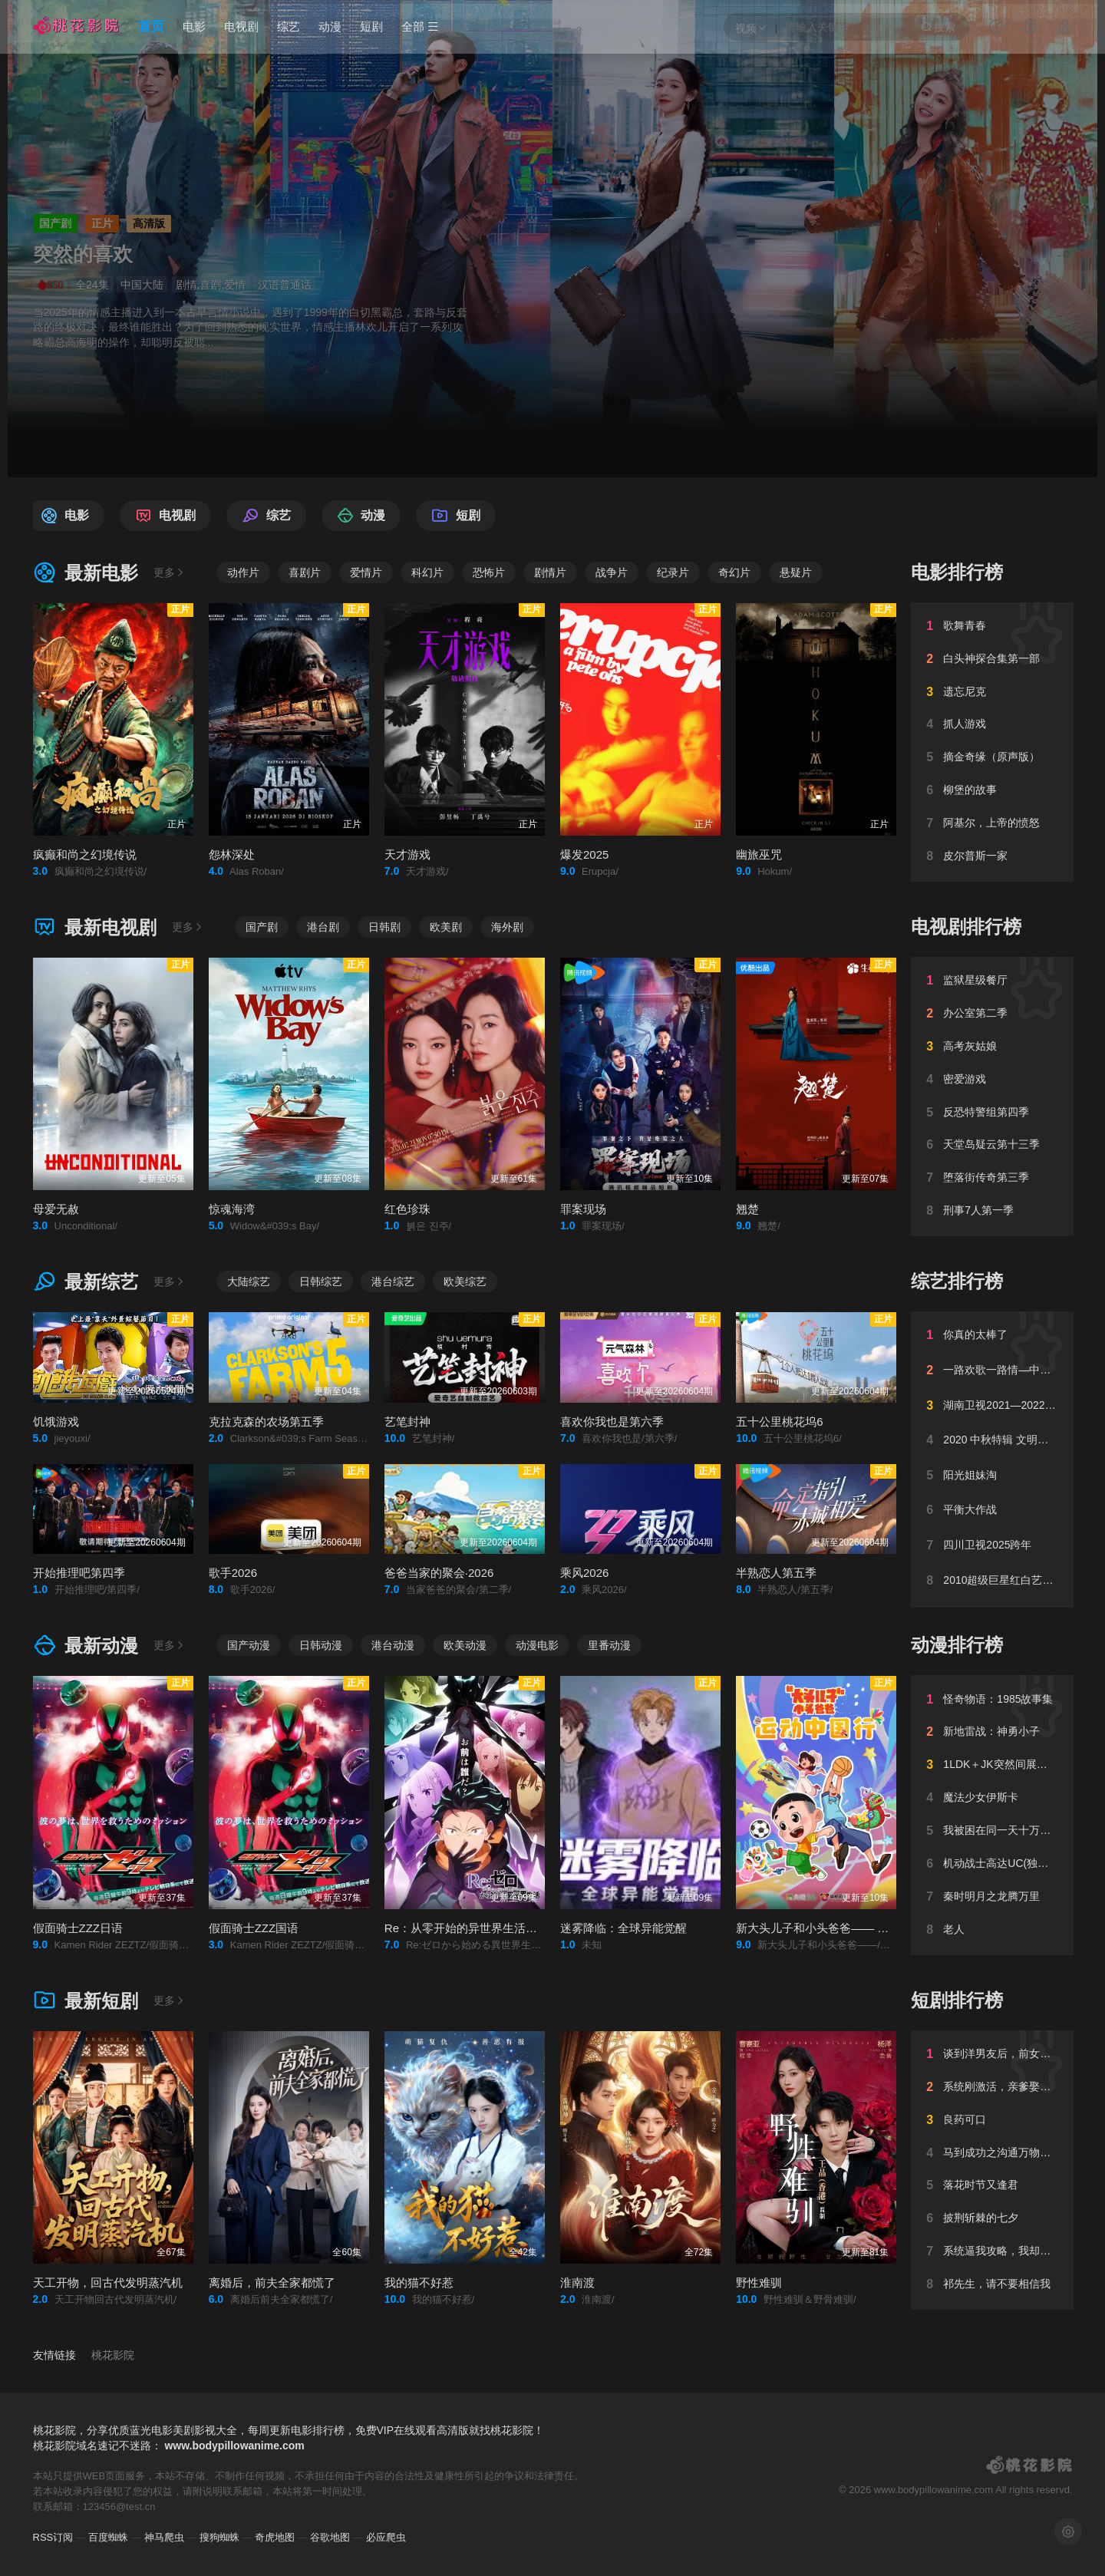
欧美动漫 (465, 1645)
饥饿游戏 (56, 1421)
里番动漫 (609, 1645)
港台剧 (323, 927)
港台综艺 (392, 1281)
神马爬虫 (164, 2537)
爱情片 (366, 572)
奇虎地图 (275, 2537)
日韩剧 (384, 927)
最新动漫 (86, 1645)
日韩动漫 (320, 1645)
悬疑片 (796, 572)
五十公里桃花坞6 (779, 1421)
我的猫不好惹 (419, 2282)
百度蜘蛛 (108, 2537)
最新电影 (86, 572)
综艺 (288, 26)
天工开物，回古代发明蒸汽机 (108, 2282)
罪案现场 (583, 1208)
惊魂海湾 (232, 1208)
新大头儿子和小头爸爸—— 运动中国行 (835, 1927)
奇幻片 (734, 572)
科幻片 (427, 572)
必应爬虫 (386, 2537)
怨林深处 (232, 854)
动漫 (329, 26)
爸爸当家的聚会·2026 (439, 1572)
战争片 (611, 572)
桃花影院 (112, 2355)
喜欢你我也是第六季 (612, 1421)
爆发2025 (584, 854)
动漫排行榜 (957, 1644)
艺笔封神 (407, 1421)
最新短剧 (86, 2001)
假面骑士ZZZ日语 (78, 1927)
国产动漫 (248, 1645)
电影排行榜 (957, 572)
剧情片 (550, 572)
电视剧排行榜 (966, 926)
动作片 (243, 572)
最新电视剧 (95, 927)
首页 (151, 26)
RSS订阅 (53, 2537)
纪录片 (673, 572)
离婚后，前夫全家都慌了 (272, 2282)
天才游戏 (407, 854)
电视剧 (241, 26)
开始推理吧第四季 (79, 1572)
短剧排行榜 (957, 2000)
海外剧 (507, 927)
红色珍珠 (407, 1208)
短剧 (371, 26)
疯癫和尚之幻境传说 (85, 854)
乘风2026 (584, 1572)
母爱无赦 (56, 1208)
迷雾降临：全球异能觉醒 (623, 1927)
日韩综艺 (320, 1281)
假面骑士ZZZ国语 (254, 1927)
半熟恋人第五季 (776, 1572)
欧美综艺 (465, 1281)
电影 (194, 26)
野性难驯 (759, 2282)
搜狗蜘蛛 (219, 2537)
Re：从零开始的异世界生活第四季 (472, 1927)
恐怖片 (489, 572)
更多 (169, 572)
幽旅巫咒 (759, 854)
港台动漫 (392, 1645)
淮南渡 (577, 2282)
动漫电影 (537, 1645)
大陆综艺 (248, 1281)
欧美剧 (446, 927)
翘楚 (747, 1208)
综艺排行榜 (957, 1281)
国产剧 (262, 927)
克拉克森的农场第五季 (266, 1421)
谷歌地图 (330, 2537)
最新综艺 (86, 1282)
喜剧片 (305, 572)
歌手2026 (233, 1572)
